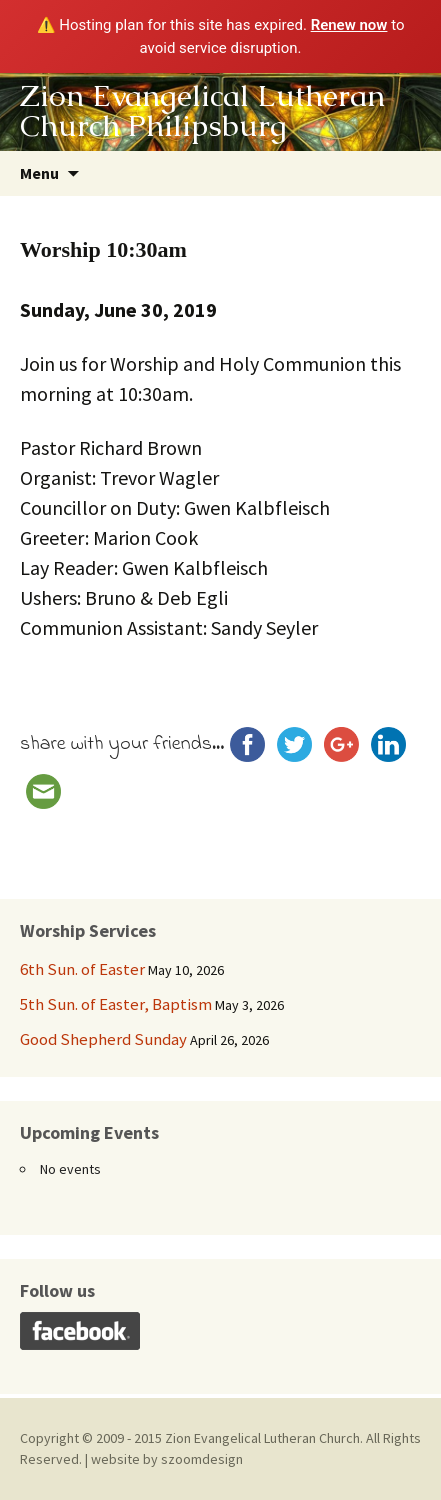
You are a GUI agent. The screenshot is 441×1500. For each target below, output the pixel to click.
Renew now (349, 25)
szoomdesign (202, 1459)
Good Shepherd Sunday (103, 1039)
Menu (39, 173)
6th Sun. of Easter (82, 969)
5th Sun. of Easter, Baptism (116, 1004)
